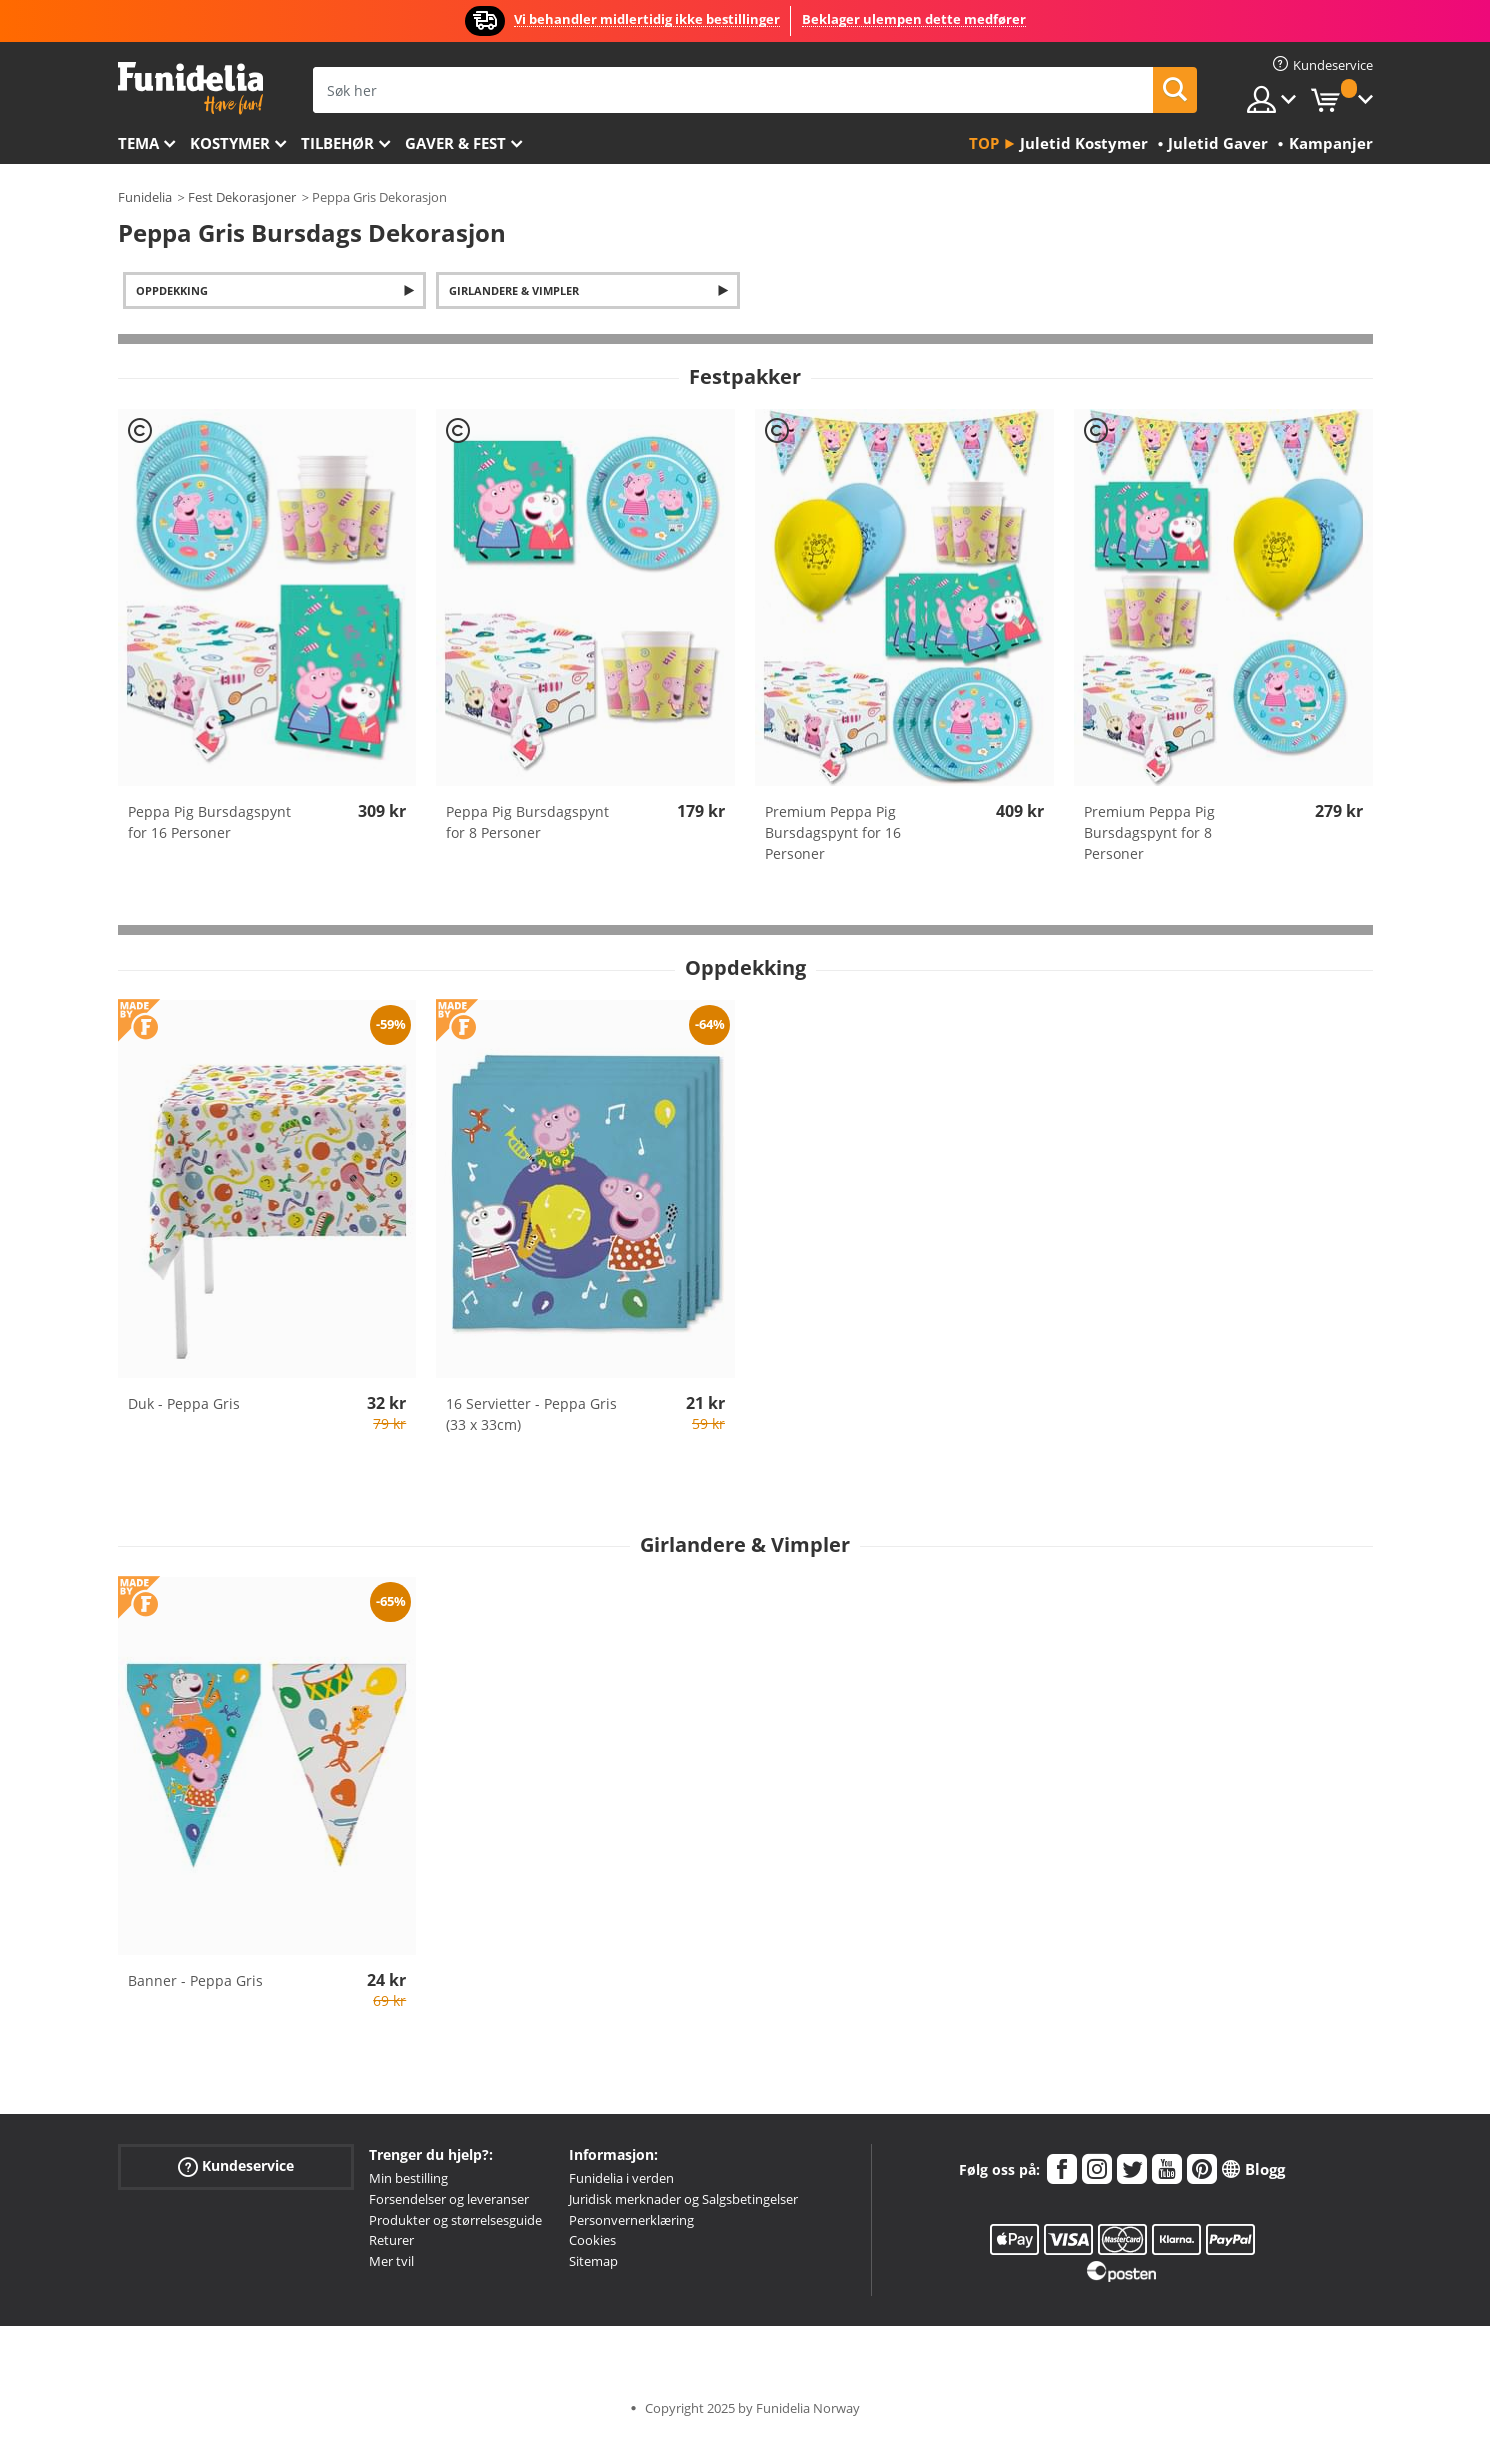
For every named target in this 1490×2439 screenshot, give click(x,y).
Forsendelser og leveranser (449, 2199)
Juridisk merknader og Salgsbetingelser (683, 2199)
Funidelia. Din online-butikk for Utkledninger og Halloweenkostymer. (190, 88)
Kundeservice (236, 2166)
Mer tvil (391, 2261)
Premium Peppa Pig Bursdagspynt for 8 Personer (1149, 832)
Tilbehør (337, 143)
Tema (138, 143)
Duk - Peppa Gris (184, 1403)
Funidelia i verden (621, 2178)
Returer (391, 2240)
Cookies (592, 2240)
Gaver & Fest (455, 143)
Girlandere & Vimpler (514, 290)
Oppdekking (172, 290)
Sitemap (593, 2261)
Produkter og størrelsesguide (455, 2220)
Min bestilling (408, 2178)
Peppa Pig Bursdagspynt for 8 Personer (527, 822)
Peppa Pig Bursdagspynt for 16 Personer (209, 822)
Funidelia (145, 197)
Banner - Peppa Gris (195, 1980)
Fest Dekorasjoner (242, 197)
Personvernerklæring (631, 2220)
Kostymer (230, 143)
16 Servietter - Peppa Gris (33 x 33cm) (531, 1414)
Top (984, 143)
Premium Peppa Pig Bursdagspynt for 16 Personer (833, 832)
